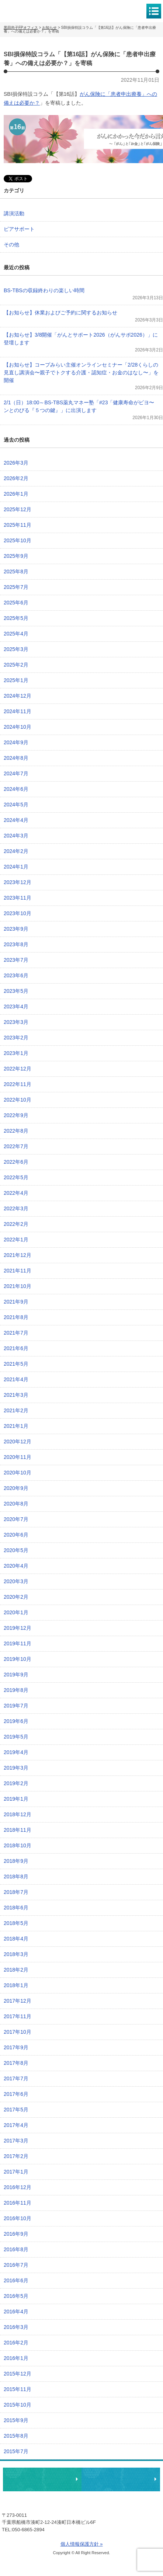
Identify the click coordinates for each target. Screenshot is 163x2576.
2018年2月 (16, 1970)
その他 (11, 244)
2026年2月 (16, 478)
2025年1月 (16, 680)
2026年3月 (16, 463)
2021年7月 (16, 1333)
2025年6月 (16, 603)
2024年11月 (17, 711)
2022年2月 (16, 1224)
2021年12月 (17, 1255)
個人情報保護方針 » (81, 2544)
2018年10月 (17, 1845)
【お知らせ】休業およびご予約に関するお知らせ (60, 313)
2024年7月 (16, 773)
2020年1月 (16, 1612)
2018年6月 (16, 1908)
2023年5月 (16, 991)
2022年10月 (17, 1100)
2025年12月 (17, 509)
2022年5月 (16, 1177)
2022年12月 (17, 1069)
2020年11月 (17, 1457)
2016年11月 (17, 2203)
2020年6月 (16, 1535)
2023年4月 (16, 1006)
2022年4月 (16, 1193)
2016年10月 (17, 2218)
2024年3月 (16, 836)
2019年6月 (16, 1721)
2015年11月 (17, 2389)
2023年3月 (16, 1022)
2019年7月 (16, 1706)
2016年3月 (16, 2327)
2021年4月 (16, 1379)
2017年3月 (16, 2141)
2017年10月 (17, 2032)
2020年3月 (16, 1581)
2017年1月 (16, 2172)
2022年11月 (17, 1084)
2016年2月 (16, 2343)
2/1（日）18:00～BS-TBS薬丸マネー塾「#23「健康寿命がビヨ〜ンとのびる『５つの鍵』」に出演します (79, 406)
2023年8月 (16, 944)
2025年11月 (17, 525)
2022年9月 (16, 1115)
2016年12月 (17, 2187)
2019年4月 (16, 1752)
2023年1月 (16, 1053)
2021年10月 (17, 1286)
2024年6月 (16, 789)
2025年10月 (17, 540)
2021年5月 (16, 1364)
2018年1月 (16, 1985)
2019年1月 (16, 1799)
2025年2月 (16, 665)
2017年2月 (16, 2156)
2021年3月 (16, 1395)
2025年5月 (16, 618)
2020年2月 (16, 1597)
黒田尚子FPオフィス (37, 10)
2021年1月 (16, 1426)
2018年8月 (16, 1876)
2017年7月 (16, 2078)
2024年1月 (16, 867)
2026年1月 (16, 494)
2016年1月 (16, 2358)
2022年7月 (16, 1146)
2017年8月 (16, 2063)
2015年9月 (16, 2420)
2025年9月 (16, 556)
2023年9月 (16, 929)
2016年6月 (16, 2280)
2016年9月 (16, 2234)
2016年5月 (16, 2296)
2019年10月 (17, 1659)
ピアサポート (19, 229)
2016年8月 (16, 2249)
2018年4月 (16, 1939)
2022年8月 (16, 1131)
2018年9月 (16, 1861)
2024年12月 (17, 696)
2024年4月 (16, 820)
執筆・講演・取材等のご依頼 (121, 2479)
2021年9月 (16, 1302)
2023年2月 (16, 1038)
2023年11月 (17, 898)
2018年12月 (17, 1814)
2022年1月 (16, 1240)
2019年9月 (16, 1675)
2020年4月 (16, 1566)
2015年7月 (16, 2451)
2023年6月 (16, 975)
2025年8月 (16, 571)
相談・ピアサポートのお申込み (42, 2479)
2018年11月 (17, 1830)
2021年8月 (16, 1317)
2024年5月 (16, 804)
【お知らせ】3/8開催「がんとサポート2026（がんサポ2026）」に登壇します (81, 338)
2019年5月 (16, 1737)
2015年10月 (17, 2405)
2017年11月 (17, 2016)
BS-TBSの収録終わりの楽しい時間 (44, 290)
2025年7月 (16, 587)
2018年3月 (16, 1954)
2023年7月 (16, 960)
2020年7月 (16, 1519)
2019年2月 (16, 1783)
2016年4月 (16, 2311)
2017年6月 (16, 2094)
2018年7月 (16, 1892)
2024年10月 (17, 727)
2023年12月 (17, 882)
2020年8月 (16, 1504)
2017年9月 (16, 2047)
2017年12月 (17, 2001)
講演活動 (14, 213)
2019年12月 (17, 1628)
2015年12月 (17, 2374)
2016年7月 (16, 2265)
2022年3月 (16, 1208)
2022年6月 (16, 1162)
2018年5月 (16, 1923)
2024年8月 (16, 758)
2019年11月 (17, 1643)
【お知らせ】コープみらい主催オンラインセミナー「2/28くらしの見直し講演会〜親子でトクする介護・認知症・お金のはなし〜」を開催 (81, 372)
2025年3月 (16, 649)
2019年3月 (16, 1768)
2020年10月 (17, 1473)
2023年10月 (17, 913)
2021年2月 (16, 1410)
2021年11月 (17, 1271)
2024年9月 (16, 742)
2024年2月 (16, 851)
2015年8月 (16, 2436)
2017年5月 (16, 2110)
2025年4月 (16, 634)
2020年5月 (16, 1550)
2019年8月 (16, 1690)
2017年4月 (16, 2125)
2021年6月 (16, 1348)
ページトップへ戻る (134, 2456)
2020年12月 (17, 1441)
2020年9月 (16, 1488)
